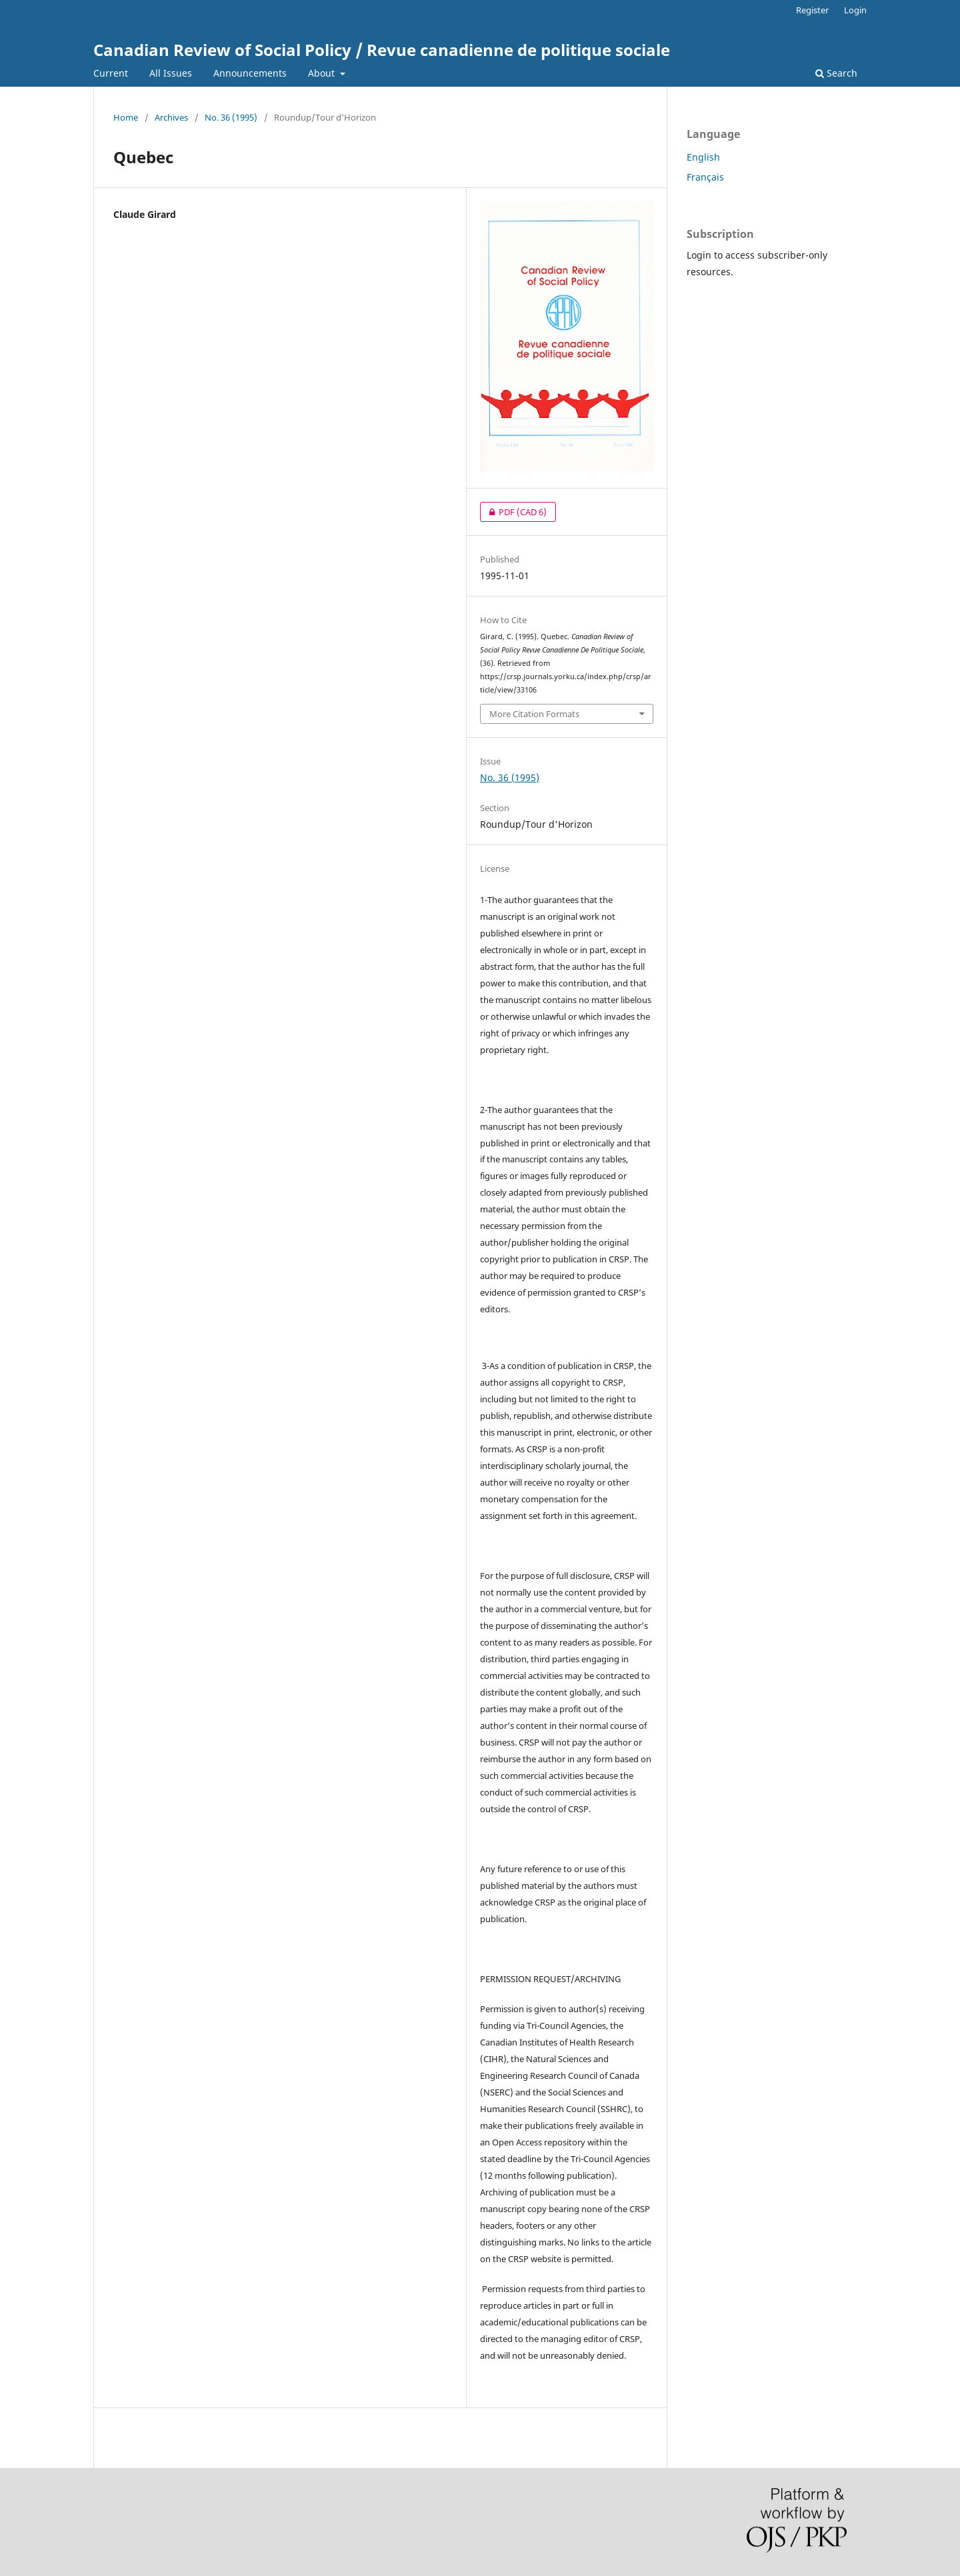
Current (110, 73)
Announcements (250, 73)
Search (836, 73)
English (703, 157)
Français (705, 177)
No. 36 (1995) (231, 117)
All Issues (170, 73)
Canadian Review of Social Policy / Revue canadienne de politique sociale (381, 50)
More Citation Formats (534, 714)
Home (125, 117)
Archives (171, 117)
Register (812, 10)
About (322, 73)
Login (855, 10)
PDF (513, 512)
